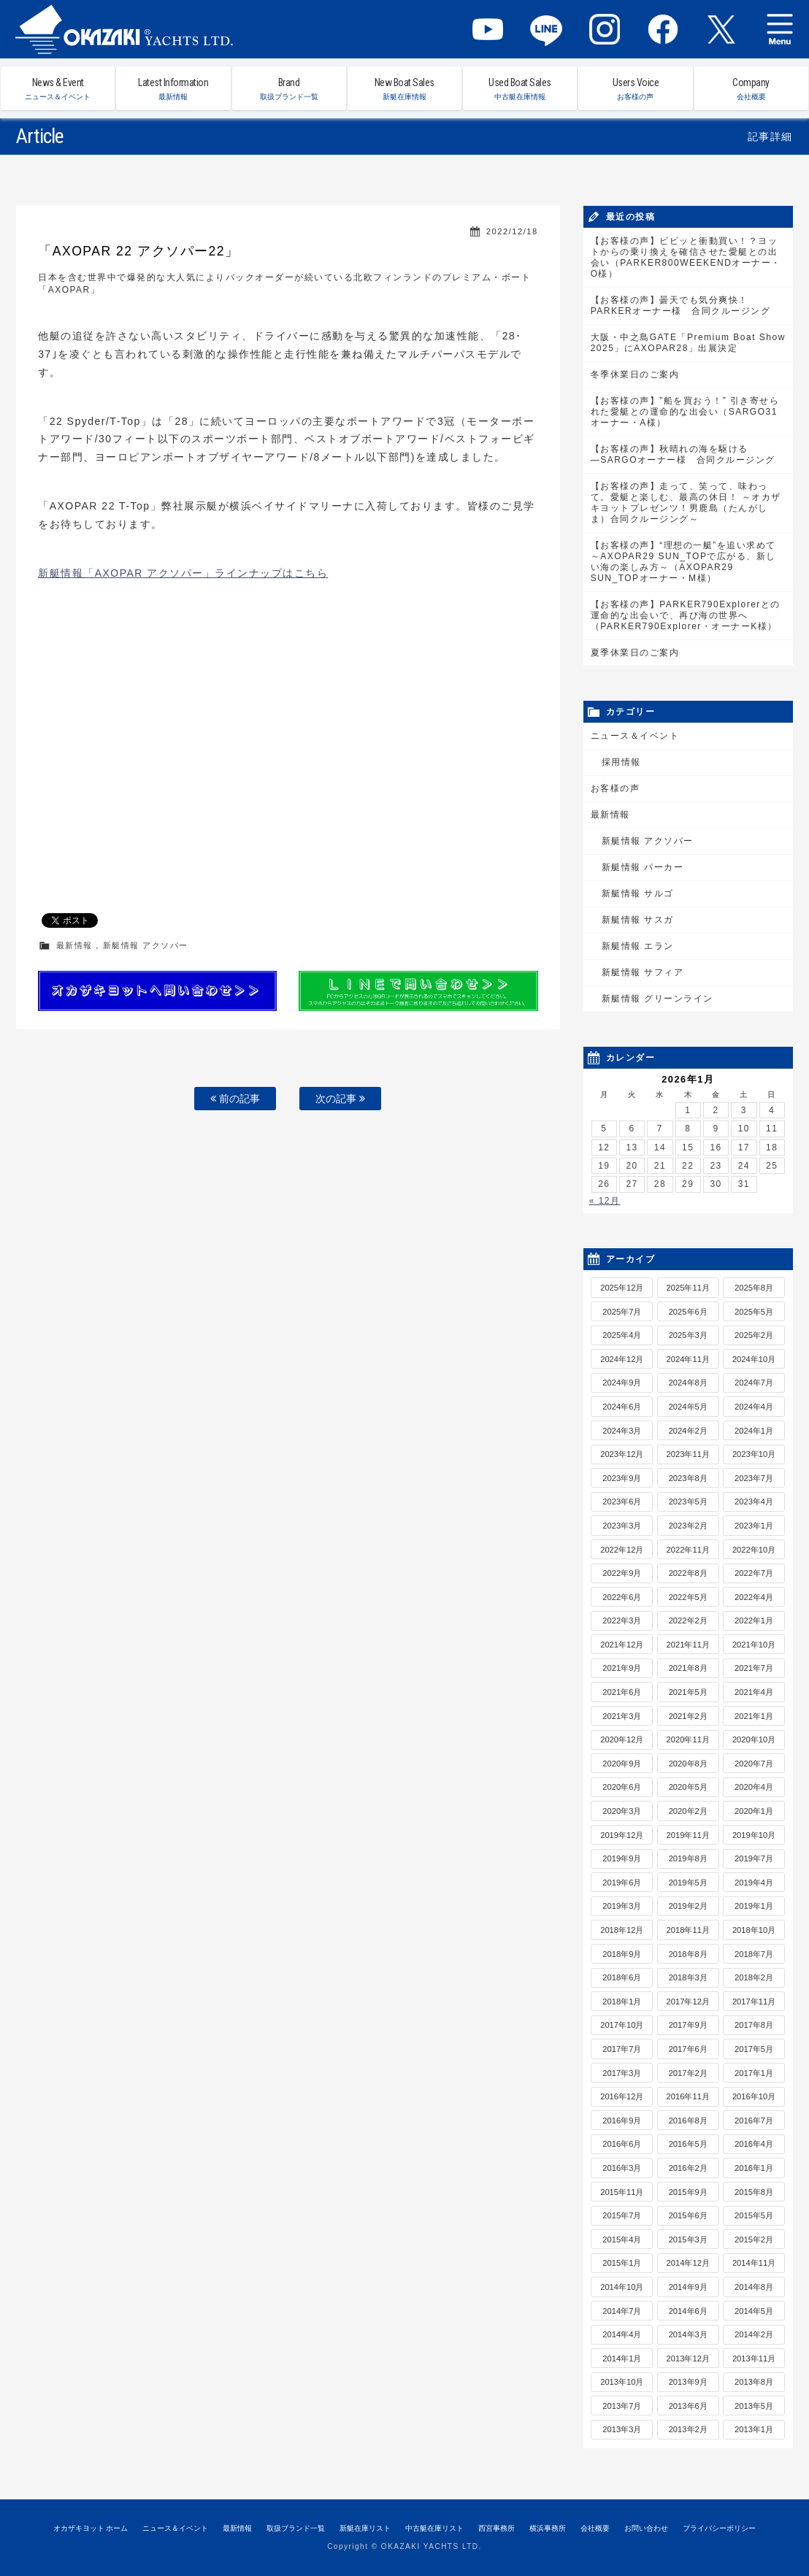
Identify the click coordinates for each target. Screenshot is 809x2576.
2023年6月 (621, 1501)
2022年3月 (621, 1620)
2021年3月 (621, 1716)
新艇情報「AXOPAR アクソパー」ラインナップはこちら (183, 573)
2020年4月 (754, 1787)
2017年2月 (688, 2073)
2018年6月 (621, 1977)
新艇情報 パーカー (643, 867)
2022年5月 (688, 1597)
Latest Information (173, 89)
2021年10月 (753, 1644)
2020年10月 (753, 1739)
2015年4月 (621, 2239)
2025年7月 (621, 1311)
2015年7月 (621, 2215)
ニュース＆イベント (635, 736)
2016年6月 (621, 2143)
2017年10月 (621, 2025)
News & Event (58, 89)
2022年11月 (688, 1549)
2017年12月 (688, 2001)
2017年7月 (621, 2049)
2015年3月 (688, 2239)
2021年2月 (688, 1716)
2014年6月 (688, 2311)
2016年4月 (754, 2143)
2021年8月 (688, 1668)
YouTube (488, 29)
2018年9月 (621, 1954)
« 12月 (605, 1201)
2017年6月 (688, 2049)
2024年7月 (754, 1382)
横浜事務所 (547, 2528)
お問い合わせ (646, 2528)
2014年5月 (754, 2311)
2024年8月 (688, 1382)
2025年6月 (688, 1311)
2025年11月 (688, 1287)
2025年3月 (688, 1335)
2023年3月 (621, 1525)
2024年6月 (621, 1406)
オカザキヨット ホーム (91, 2528)
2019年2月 (688, 1906)
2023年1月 (754, 1525)
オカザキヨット (124, 29)
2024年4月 (754, 1406)
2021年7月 (754, 1668)
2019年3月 (621, 1906)
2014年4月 (621, 2334)
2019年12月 (621, 1835)
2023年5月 (688, 1501)
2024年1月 (754, 1430)
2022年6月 (621, 1597)
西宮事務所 (496, 2528)
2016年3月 (621, 2168)
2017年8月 (754, 2025)
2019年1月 (754, 1906)
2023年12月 (621, 1454)
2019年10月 (753, 1835)
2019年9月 (621, 1858)
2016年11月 (688, 2096)
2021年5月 (688, 1692)
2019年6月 (621, 1882)
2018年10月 (753, 1930)
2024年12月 (621, 1359)
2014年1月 (621, 2358)
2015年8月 (754, 2192)
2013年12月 (688, 2358)
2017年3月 (621, 2073)
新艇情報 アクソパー (145, 945)
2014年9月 (688, 2287)
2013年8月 (754, 2381)
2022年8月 (688, 1573)
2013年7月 (621, 2406)
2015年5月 (754, 2215)
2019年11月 (688, 1835)
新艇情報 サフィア (643, 972)
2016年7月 (754, 2120)
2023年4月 (754, 1501)
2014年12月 (688, 2262)
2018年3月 (688, 1977)
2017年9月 (688, 2025)
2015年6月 (688, 2215)
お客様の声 (615, 788)
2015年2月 (754, 2239)
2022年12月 (621, 1549)
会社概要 (595, 2528)
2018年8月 (688, 1954)
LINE (546, 29)
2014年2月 (754, 2334)
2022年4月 (754, 1597)
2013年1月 (754, 2429)
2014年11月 (753, 2262)
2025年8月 (754, 1287)
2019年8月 (688, 1858)
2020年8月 (688, 1763)
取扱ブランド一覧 (296, 2528)
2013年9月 (688, 2381)
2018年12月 (621, 1930)
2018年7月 (754, 1954)
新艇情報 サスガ (638, 920)
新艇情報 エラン (638, 946)
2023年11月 (688, 1454)
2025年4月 (621, 1335)
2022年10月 (753, 1549)
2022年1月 (754, 1620)
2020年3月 (621, 1811)
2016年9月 (621, 2120)
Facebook (663, 29)
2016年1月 (754, 2168)
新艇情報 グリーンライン (657, 998)
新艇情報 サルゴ (638, 893)
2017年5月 (754, 2049)
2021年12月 (621, 1644)
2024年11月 (688, 1359)
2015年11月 (621, 2192)
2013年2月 (688, 2429)
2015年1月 (621, 2262)
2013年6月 (688, 2406)
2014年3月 (688, 2334)
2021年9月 (621, 1668)
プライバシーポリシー (719, 2528)
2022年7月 (754, 1573)
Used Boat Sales (520, 89)
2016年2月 (688, 2168)
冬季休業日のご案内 (635, 374)
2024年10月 (753, 1359)
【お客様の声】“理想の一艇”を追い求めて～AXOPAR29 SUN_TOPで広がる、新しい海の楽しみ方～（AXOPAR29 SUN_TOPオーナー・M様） (683, 561)
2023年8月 (688, 1478)
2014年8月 (754, 2287)
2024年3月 (621, 1430)
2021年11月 (688, 1644)
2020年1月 (754, 1811)
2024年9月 (621, 1382)
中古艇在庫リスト (434, 2528)
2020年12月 (621, 1739)
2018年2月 (754, 1977)
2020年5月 (688, 1787)
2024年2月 (688, 1430)
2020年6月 (621, 1787)
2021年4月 (754, 1692)
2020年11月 (688, 1739)
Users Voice (635, 89)
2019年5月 (688, 1882)
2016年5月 (688, 2143)
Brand (289, 89)
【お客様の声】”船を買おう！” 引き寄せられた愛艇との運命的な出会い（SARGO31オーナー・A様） (685, 412)
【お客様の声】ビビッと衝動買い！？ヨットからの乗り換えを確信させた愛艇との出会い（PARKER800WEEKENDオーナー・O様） (686, 257)
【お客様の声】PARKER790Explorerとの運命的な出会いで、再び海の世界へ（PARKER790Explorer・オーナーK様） (686, 615)
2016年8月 (688, 2120)
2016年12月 (621, 2096)
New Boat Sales (404, 89)
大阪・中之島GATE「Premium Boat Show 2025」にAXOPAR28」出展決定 (688, 342)
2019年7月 (754, 1858)
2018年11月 (688, 1930)
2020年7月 (754, 1763)
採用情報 (621, 762)
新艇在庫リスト (365, 2528)
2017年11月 (753, 2001)
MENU (780, 29)
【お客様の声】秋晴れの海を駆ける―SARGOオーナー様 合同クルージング (683, 454)
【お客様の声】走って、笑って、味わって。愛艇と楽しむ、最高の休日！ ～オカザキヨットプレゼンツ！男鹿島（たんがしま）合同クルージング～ (686, 502)
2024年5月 (688, 1406)
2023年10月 (753, 1454)
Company (751, 89)
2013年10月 (621, 2381)
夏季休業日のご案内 (635, 652)
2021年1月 (754, 1716)
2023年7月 (754, 1478)
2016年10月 (753, 2096)
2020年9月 (621, 1763)
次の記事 (340, 1098)
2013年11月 (753, 2358)
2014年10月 (621, 2287)
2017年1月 (754, 2073)
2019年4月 (754, 1882)
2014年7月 (621, 2311)
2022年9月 (621, 1573)
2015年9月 (688, 2192)
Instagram (604, 29)
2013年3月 (621, 2429)
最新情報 (74, 945)
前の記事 (235, 1098)
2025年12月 (621, 1287)
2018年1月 (621, 2001)
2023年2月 (688, 1525)
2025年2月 (754, 1335)
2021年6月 (621, 1692)
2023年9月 (621, 1478)
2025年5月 (754, 1311)
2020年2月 (688, 1811)
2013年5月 (754, 2406)
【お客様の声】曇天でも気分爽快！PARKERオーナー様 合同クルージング (680, 305)
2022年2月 (688, 1620)
